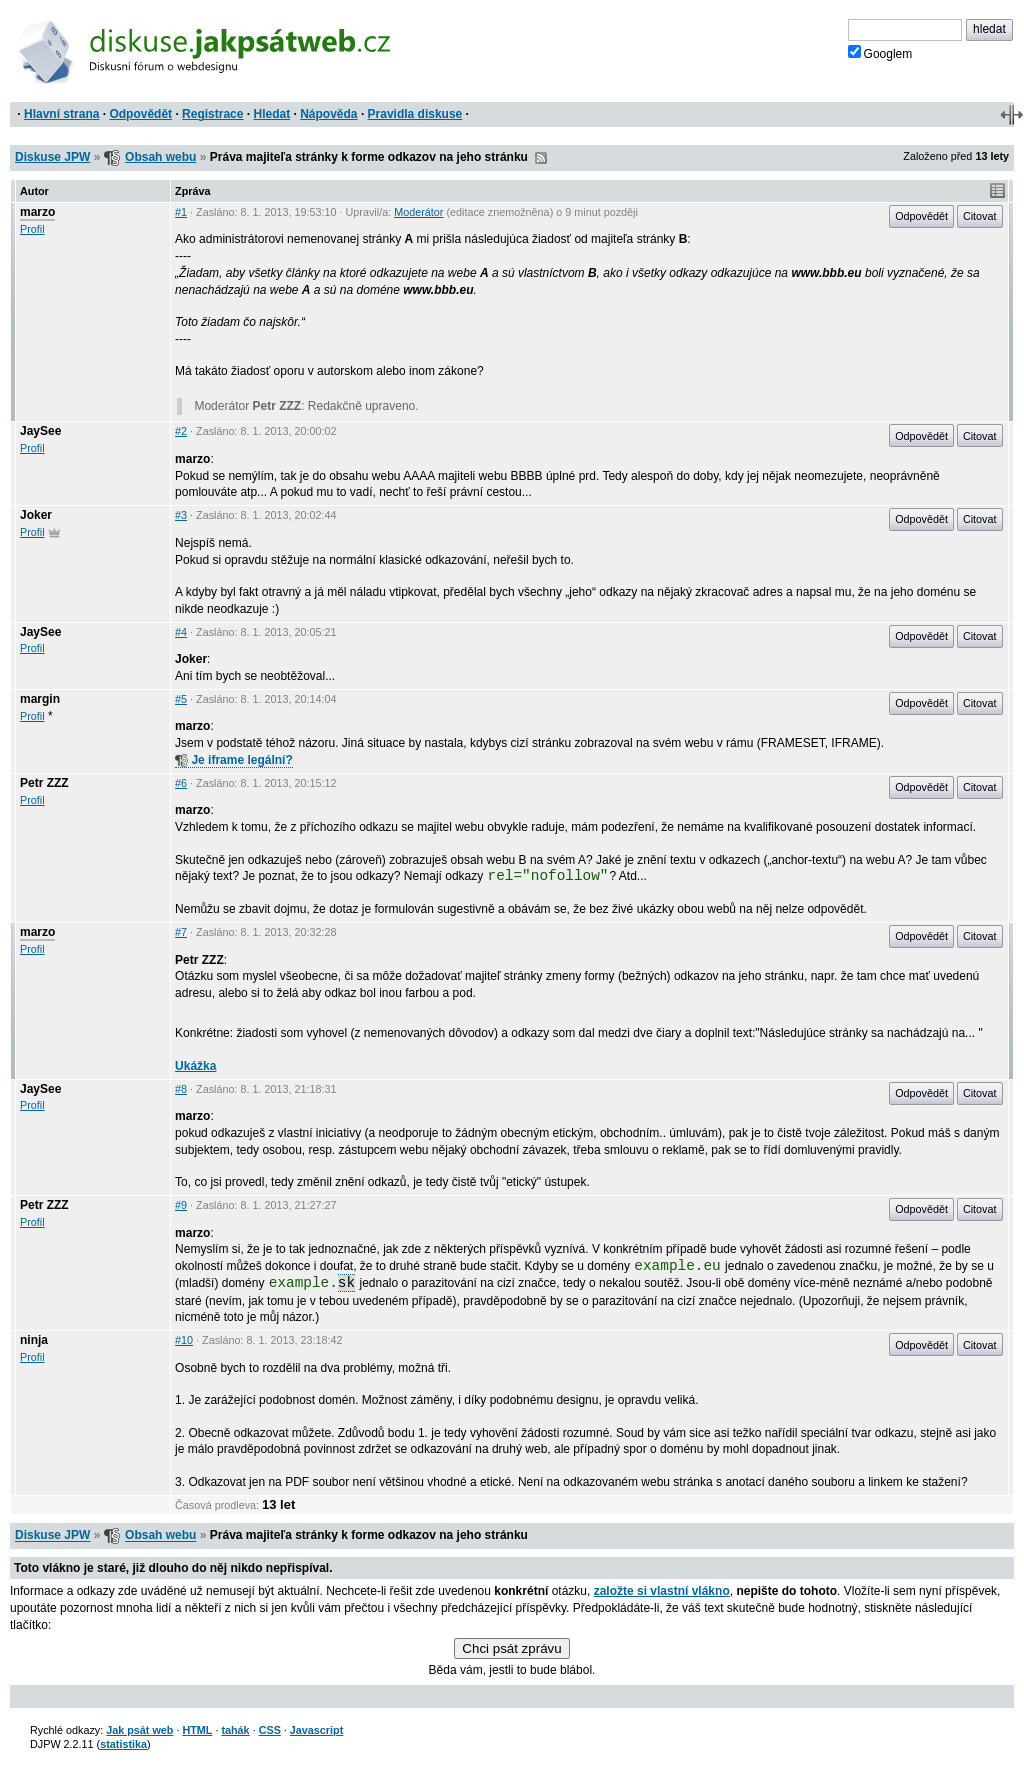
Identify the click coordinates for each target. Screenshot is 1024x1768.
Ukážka (195, 1066)
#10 (184, 1340)
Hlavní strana (61, 114)
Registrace (212, 114)
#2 (181, 431)
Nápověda (328, 114)
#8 (181, 1089)
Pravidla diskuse (415, 114)
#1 (181, 212)
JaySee (40, 431)
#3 (181, 515)
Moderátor (418, 212)
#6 (181, 783)
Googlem (880, 53)
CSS (270, 1730)
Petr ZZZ (44, 783)
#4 (181, 632)
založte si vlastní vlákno (662, 1591)
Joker (36, 515)
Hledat (271, 114)
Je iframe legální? (234, 760)
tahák (235, 1730)
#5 (181, 699)
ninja (34, 1340)
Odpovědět (140, 114)
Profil (32, 229)
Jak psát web (139, 1730)
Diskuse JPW (52, 157)
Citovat (980, 216)
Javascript (316, 1730)
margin (40, 699)
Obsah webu (160, 157)
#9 (181, 1205)
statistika (123, 1744)
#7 (181, 932)
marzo (37, 212)
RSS (541, 158)
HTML (197, 1730)
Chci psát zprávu (511, 1648)
